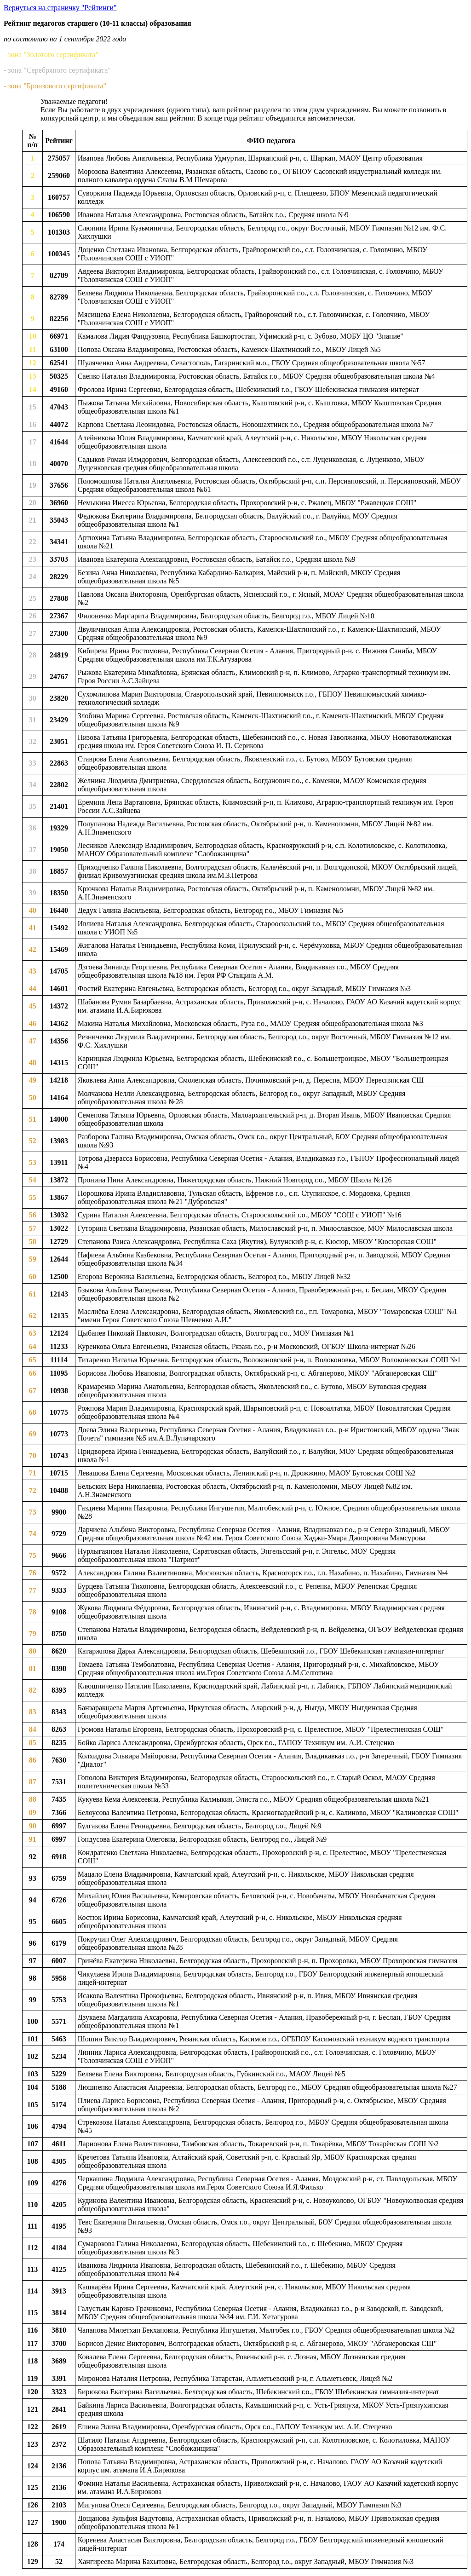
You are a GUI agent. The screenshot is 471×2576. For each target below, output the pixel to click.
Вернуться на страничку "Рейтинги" (60, 8)
